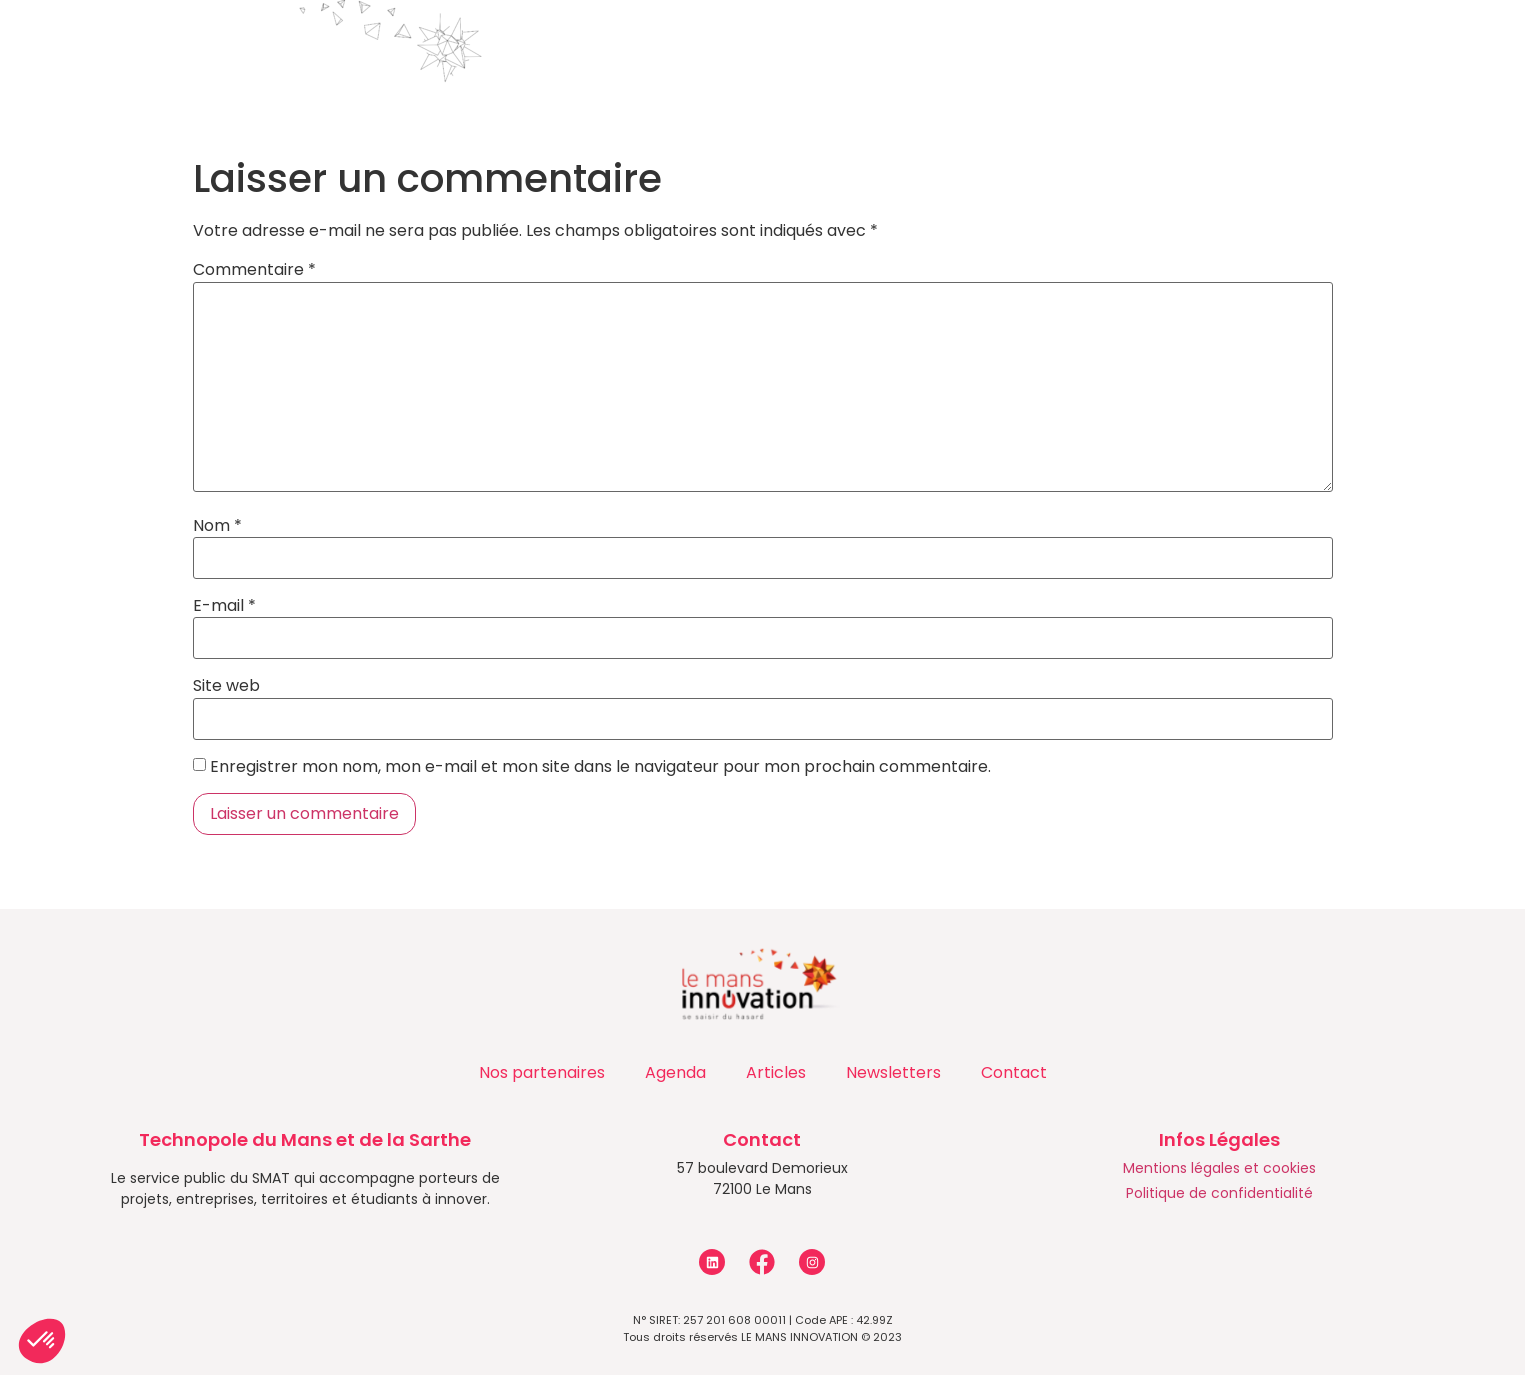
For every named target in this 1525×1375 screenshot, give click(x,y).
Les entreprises (1099, 46)
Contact (1250, 45)
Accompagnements (561, 46)
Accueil (161, 45)
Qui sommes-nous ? (329, 46)
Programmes (764, 46)
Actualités (927, 46)
